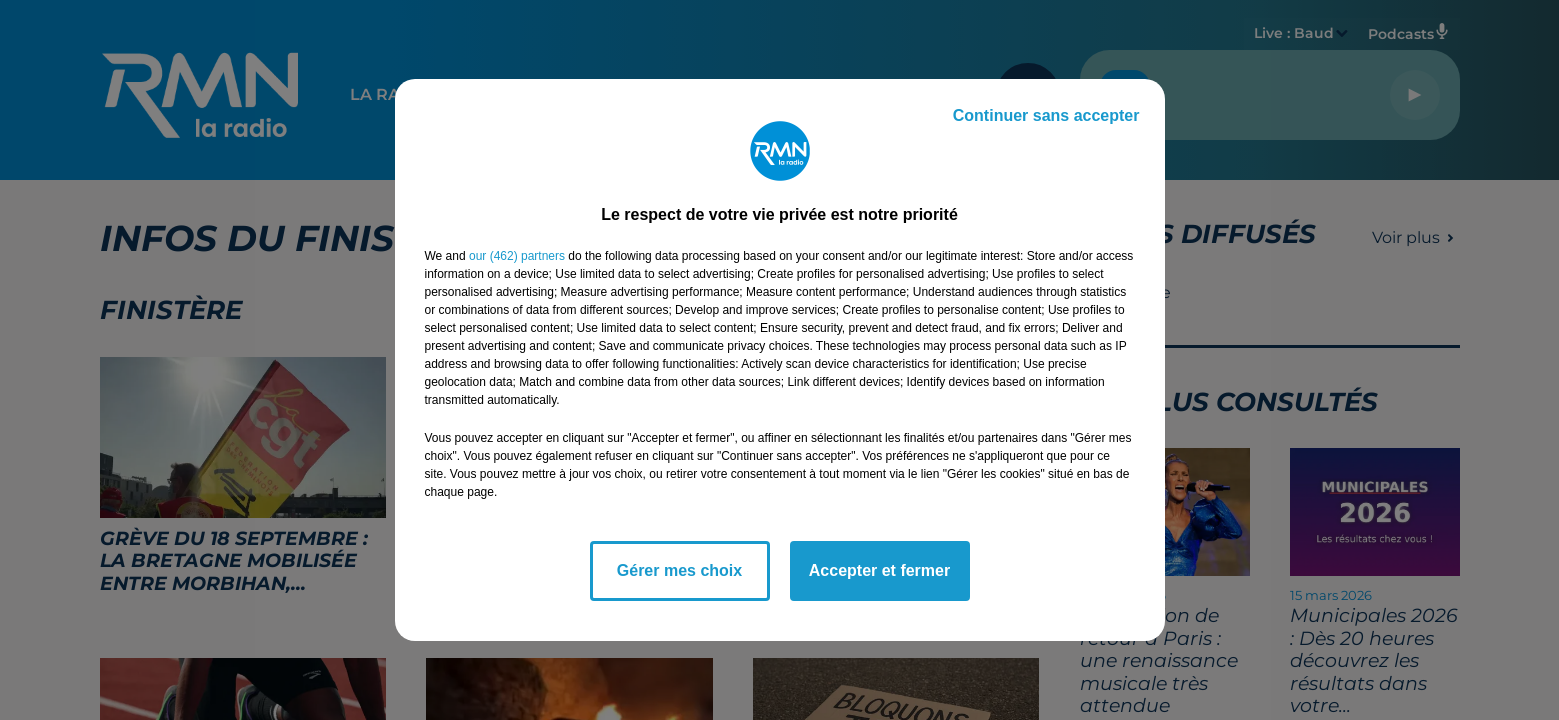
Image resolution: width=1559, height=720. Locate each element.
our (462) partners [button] (517, 256)
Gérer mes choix (679, 570)
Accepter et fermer (879, 570)
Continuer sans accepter (1046, 115)
